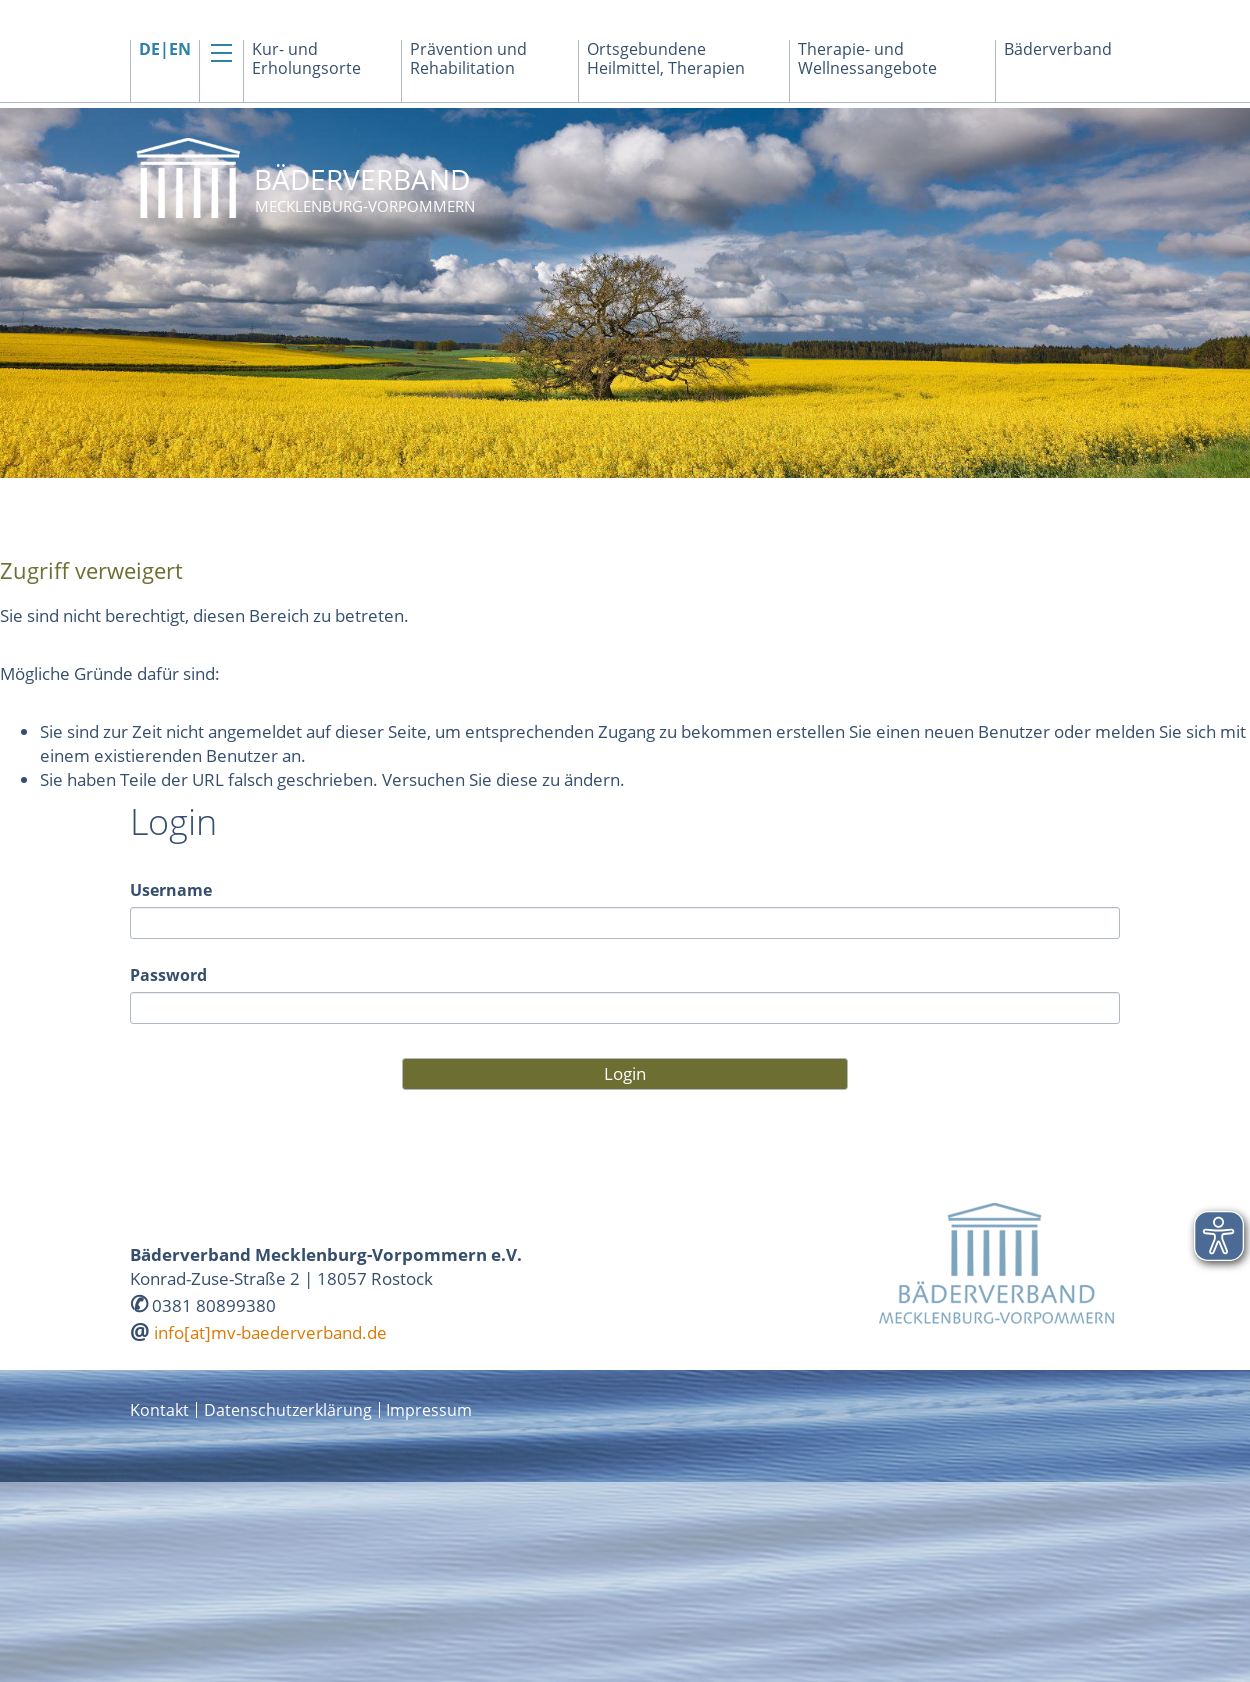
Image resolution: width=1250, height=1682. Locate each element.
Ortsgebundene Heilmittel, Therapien (666, 59)
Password (168, 975)
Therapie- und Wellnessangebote (867, 59)
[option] (625, 293)
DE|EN (165, 49)
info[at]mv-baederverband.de (270, 1332)
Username (171, 890)
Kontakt (159, 1410)
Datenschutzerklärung (288, 1410)
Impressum (429, 1410)
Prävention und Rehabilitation (468, 59)
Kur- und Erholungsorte (306, 59)
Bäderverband (1058, 49)
